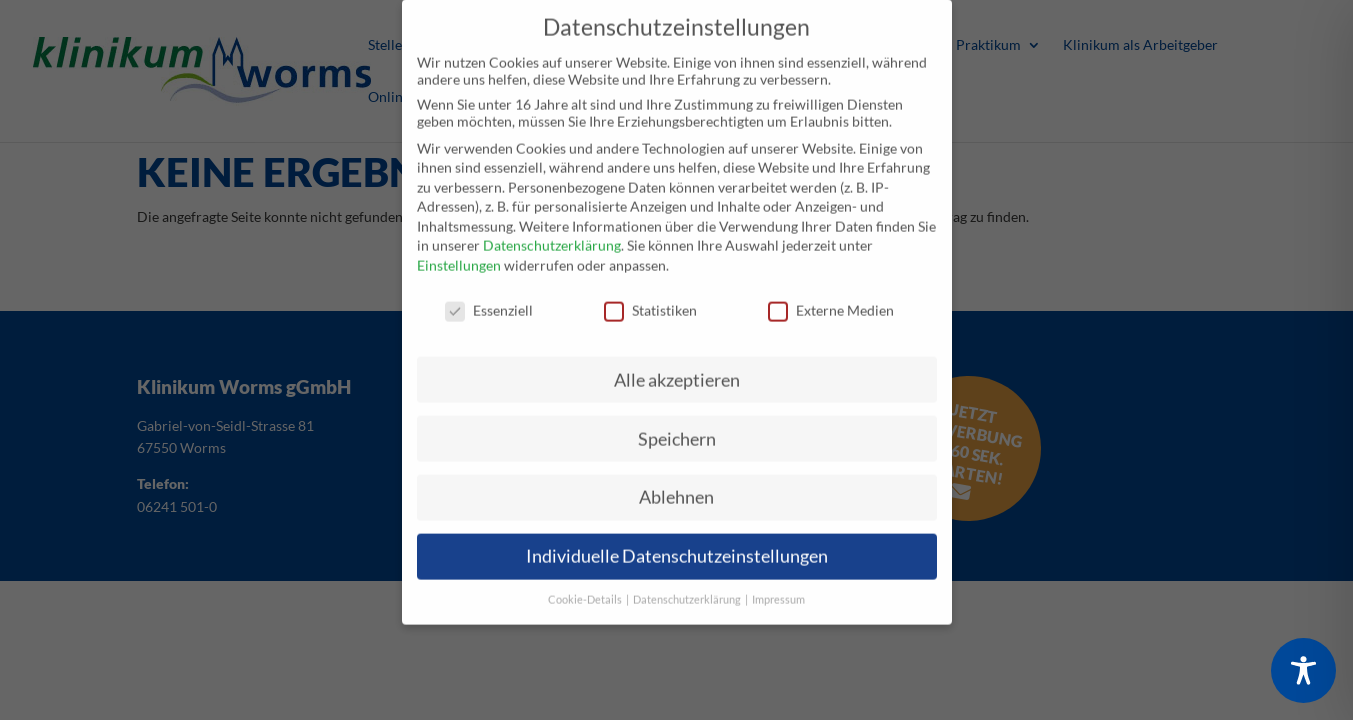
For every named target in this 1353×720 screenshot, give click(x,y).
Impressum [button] (778, 588)
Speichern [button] (677, 426)
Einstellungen (459, 252)
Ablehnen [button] (676, 485)
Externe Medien (831, 297)
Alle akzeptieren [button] (677, 367)
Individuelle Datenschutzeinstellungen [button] (677, 544)
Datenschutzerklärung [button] (688, 588)
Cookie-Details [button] (586, 588)
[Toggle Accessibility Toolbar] (1303, 670)
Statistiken (650, 297)
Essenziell (489, 297)
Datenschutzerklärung (552, 233)
